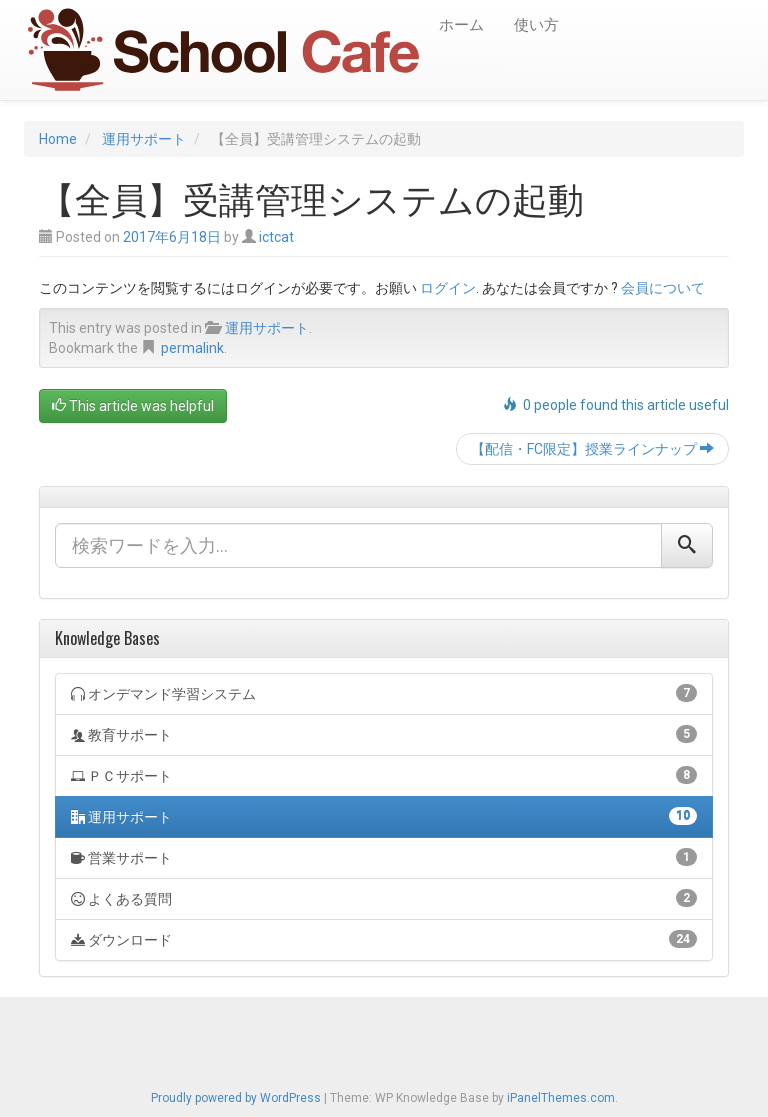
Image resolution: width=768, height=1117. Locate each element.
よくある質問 (384, 898)
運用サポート (144, 139)
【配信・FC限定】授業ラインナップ (592, 449)
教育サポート (384, 734)
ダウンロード (384, 939)
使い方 (536, 25)
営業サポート (384, 857)
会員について (663, 288)
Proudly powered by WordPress (236, 1098)
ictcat (276, 237)
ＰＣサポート (384, 775)
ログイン (448, 288)
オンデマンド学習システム (384, 693)
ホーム (461, 25)
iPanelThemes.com (561, 1098)
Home (58, 139)
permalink (192, 348)
